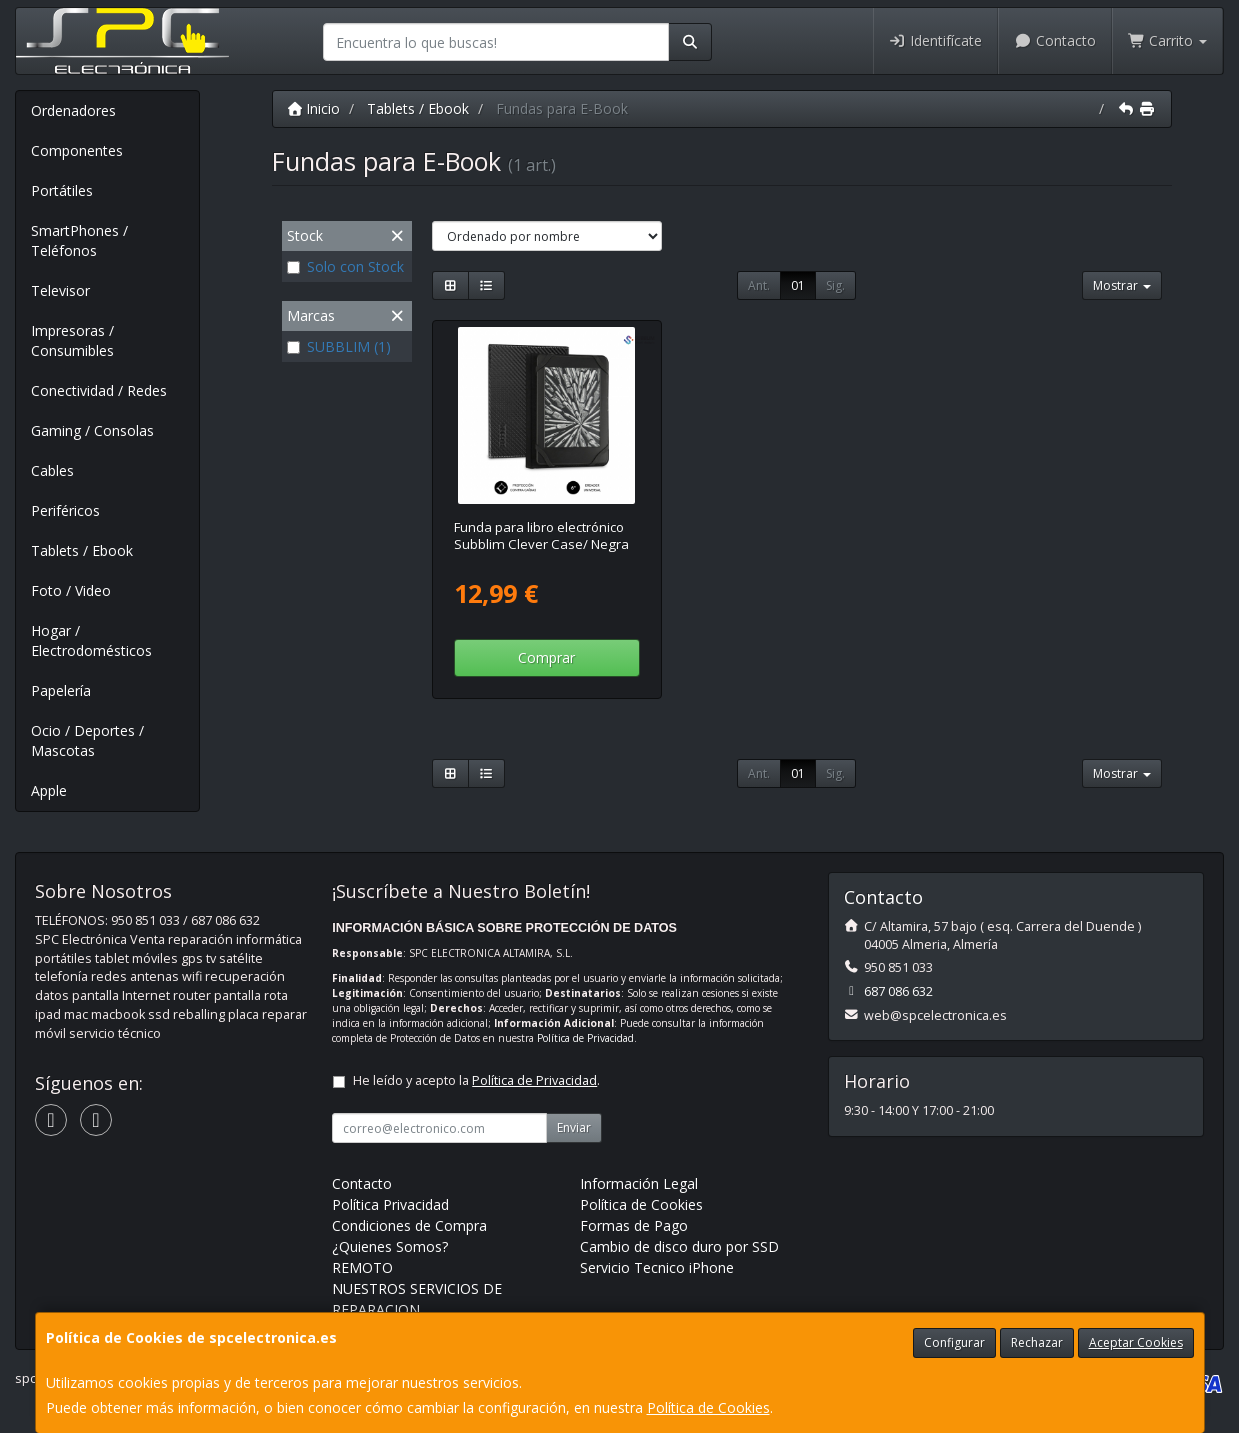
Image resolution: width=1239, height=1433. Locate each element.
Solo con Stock (345, 266)
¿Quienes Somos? (390, 1246)
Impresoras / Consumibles (72, 340)
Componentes (77, 150)
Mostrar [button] (1122, 285)
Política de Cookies (708, 1407)
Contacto (1055, 40)
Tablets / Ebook (82, 550)
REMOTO (362, 1267)
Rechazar (1037, 1342)
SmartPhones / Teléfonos (79, 240)
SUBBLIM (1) (339, 346)
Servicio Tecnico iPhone (657, 1267)
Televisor (60, 290)
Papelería (61, 690)
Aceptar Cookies (1136, 1342)
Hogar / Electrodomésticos (91, 640)
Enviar (574, 1127)
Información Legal (639, 1183)
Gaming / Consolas (92, 430)
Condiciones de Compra (409, 1225)
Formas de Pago (634, 1225)
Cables (52, 470)
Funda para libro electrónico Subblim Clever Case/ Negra (541, 535)
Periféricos (65, 510)
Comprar (546, 657)
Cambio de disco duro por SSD (679, 1246)
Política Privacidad (390, 1204)
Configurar (954, 1342)
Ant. (759, 285)
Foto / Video (71, 590)
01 (798, 285)
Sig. (835, 285)
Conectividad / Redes (99, 390)
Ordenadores (73, 110)
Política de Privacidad (585, 1038)
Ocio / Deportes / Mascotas (87, 740)
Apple (49, 790)
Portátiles (62, 190)
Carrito (1168, 40)
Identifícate (936, 40)
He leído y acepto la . (476, 1080)
